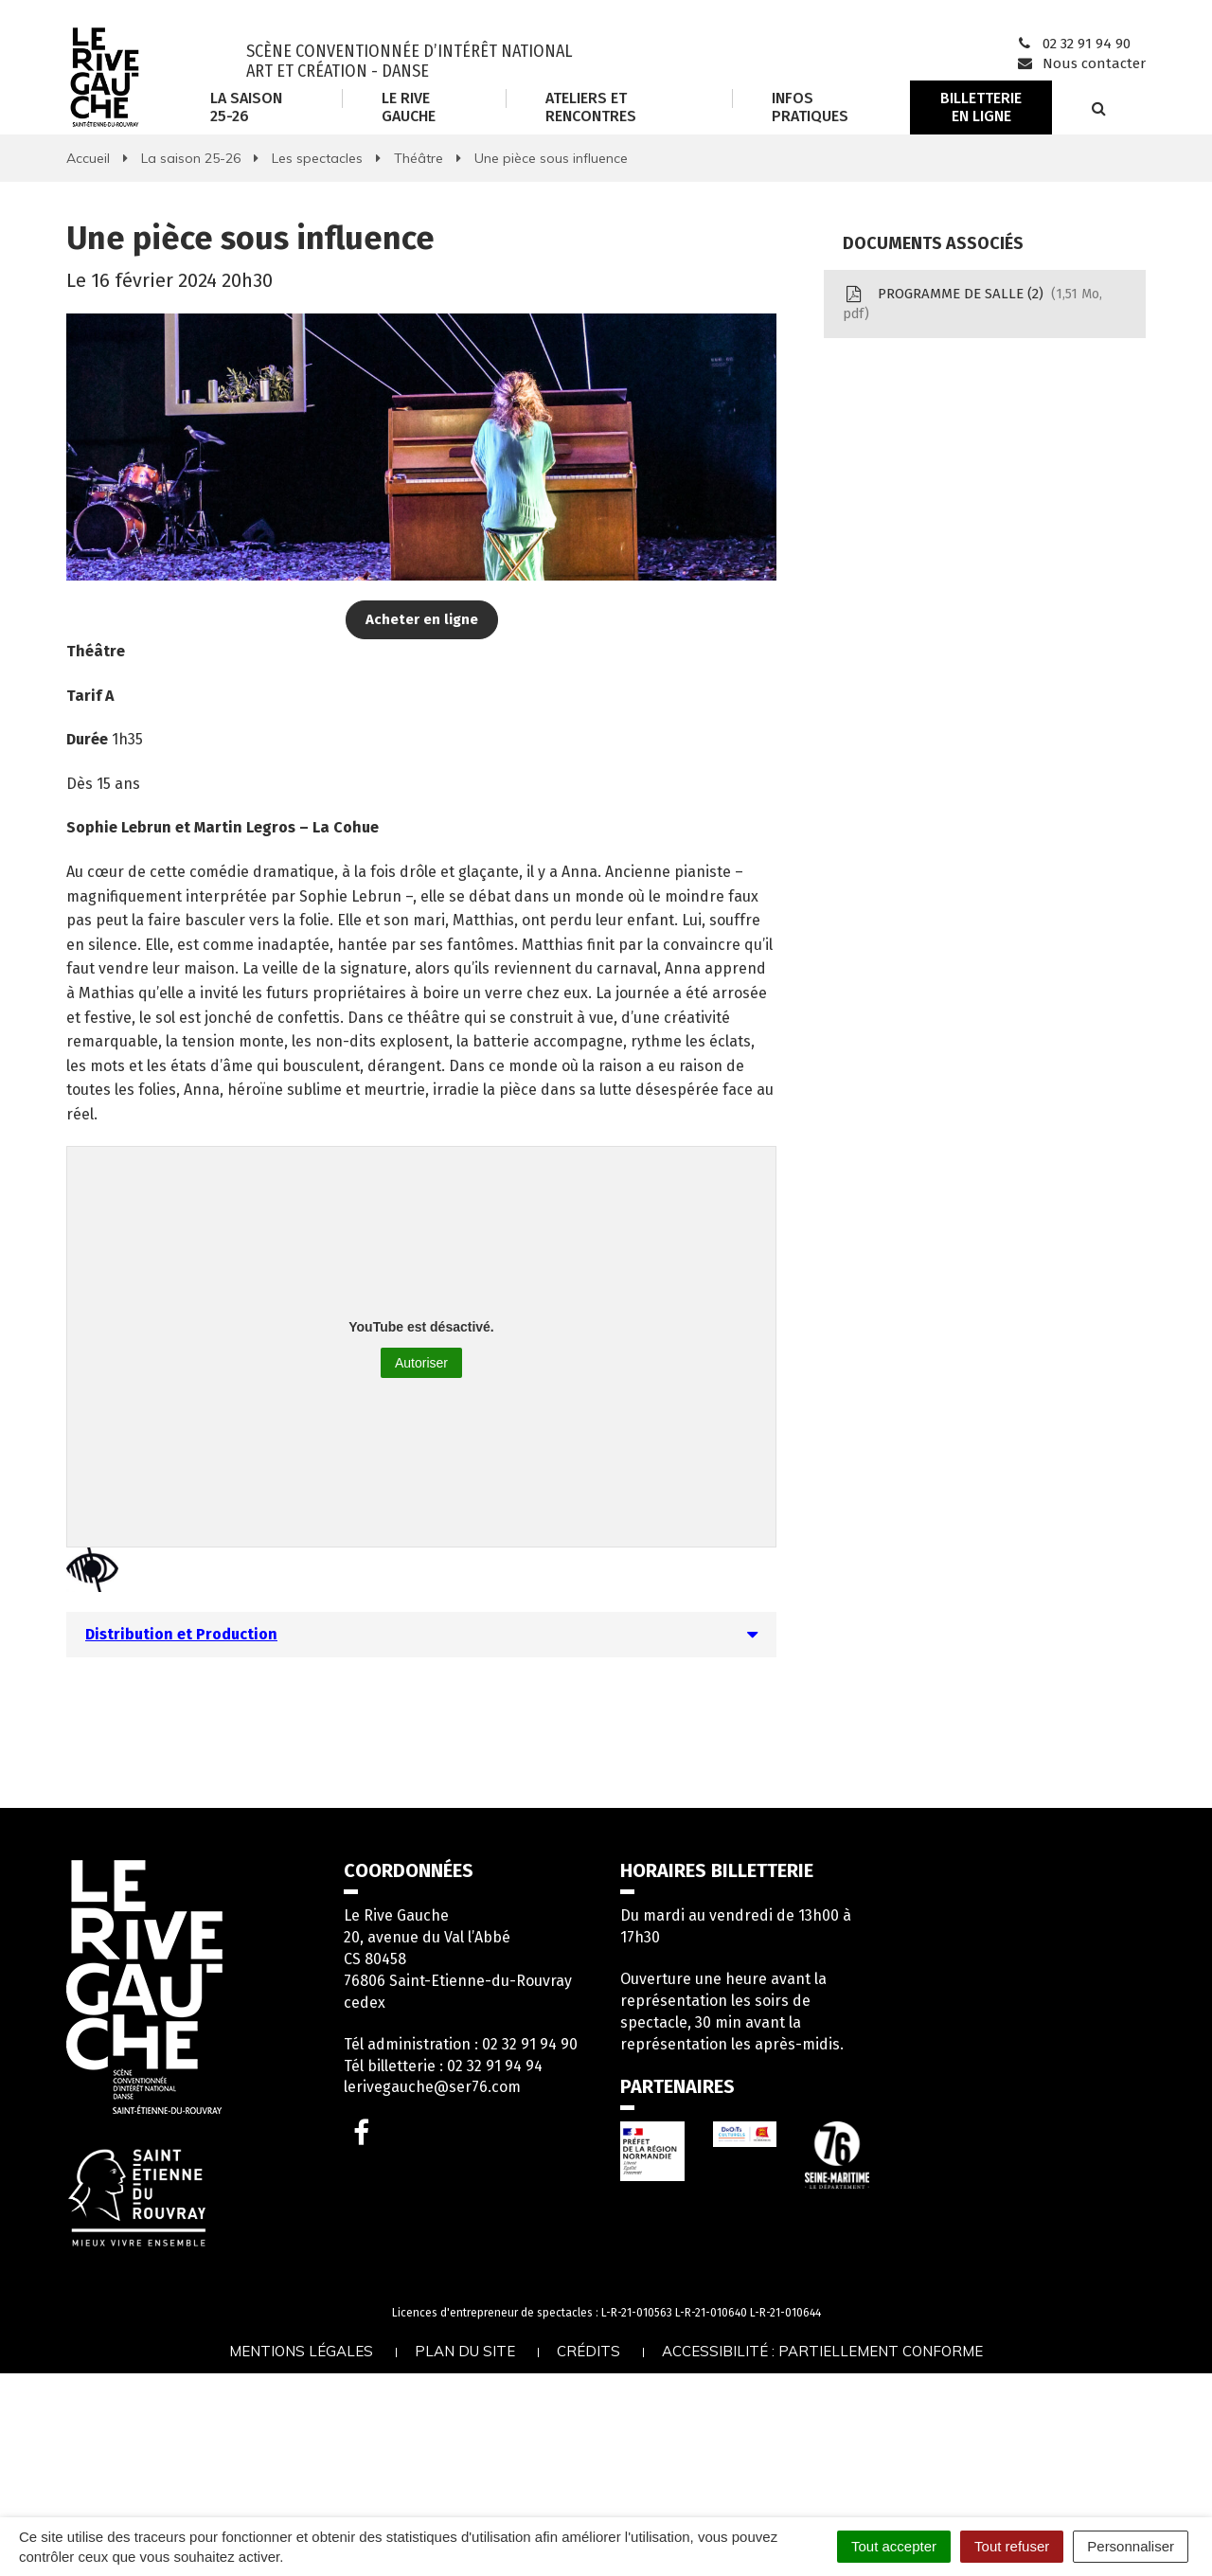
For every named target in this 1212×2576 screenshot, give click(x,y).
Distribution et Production (181, 1634)
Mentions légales (301, 2351)
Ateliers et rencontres (590, 106)
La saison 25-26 (246, 106)
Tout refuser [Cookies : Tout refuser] (1011, 2546)
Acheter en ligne (421, 619)
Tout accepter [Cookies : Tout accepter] (893, 2546)
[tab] (421, 1634)
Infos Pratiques (810, 106)
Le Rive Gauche (409, 106)
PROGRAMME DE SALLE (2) (972, 303)
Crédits (588, 2351)
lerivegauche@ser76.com (432, 2087)
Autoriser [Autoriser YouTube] (421, 1362)
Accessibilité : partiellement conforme (822, 2351)
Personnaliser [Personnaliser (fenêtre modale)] (1130, 2546)
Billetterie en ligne (981, 106)
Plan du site (465, 2351)
